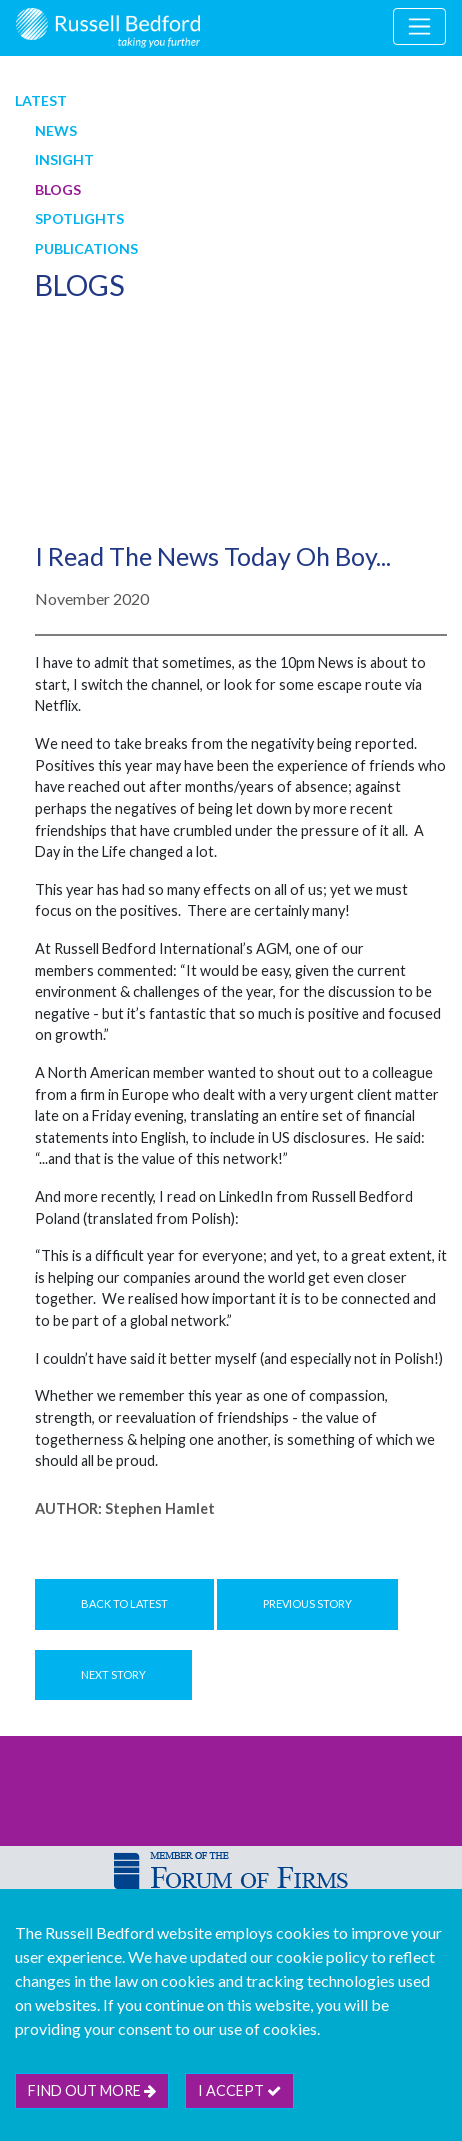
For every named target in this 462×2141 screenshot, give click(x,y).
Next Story (113, 1674)
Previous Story (307, 1603)
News (56, 130)
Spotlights (79, 218)
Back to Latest (124, 1603)
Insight (64, 159)
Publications (86, 248)
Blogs (58, 189)
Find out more (92, 2090)
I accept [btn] (239, 2090)
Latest (41, 100)
